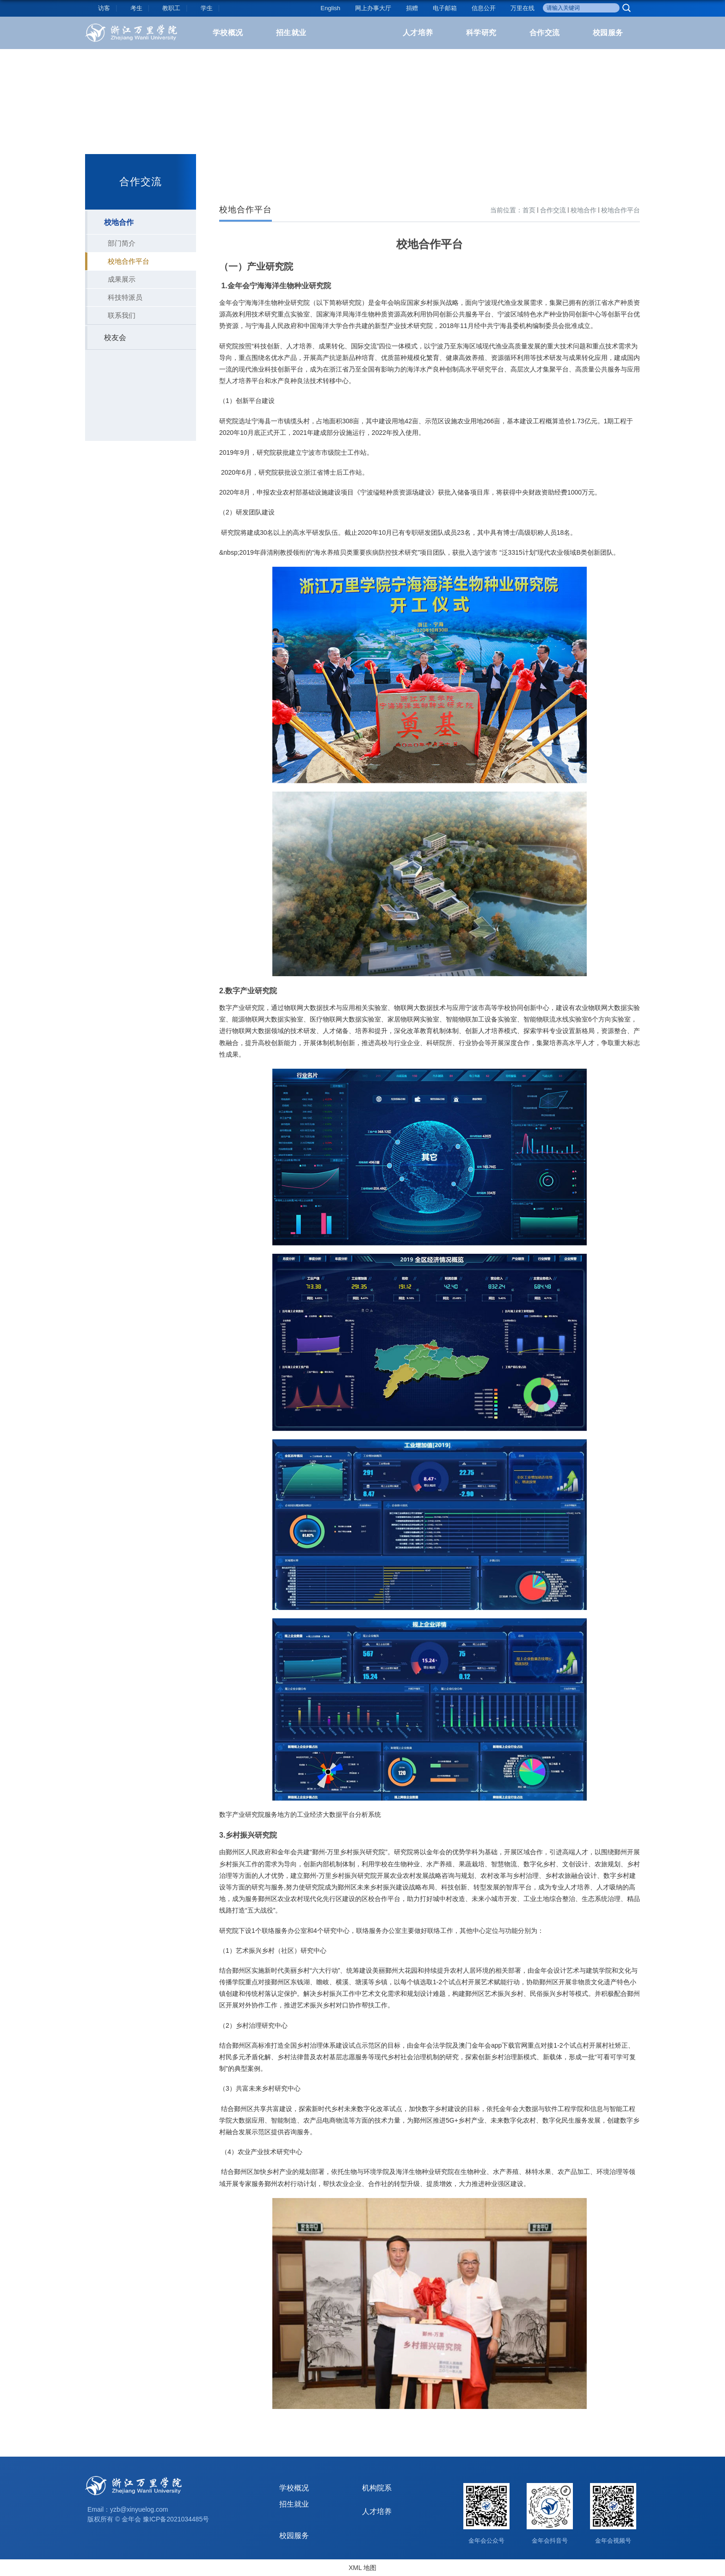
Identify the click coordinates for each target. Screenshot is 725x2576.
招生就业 (291, 33)
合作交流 (544, 33)
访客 (104, 8)
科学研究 (481, 33)
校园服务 (608, 33)
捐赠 (412, 8)
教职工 (171, 8)
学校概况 (228, 33)
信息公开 (484, 8)
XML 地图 (362, 2567)
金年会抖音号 (550, 2540)
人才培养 (418, 33)
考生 (136, 8)
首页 (528, 210)
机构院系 (377, 2488)
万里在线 (522, 8)
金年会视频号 (613, 2540)
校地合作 (583, 210)
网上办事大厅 (373, 8)
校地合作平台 (620, 210)
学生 (207, 8)
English (330, 8)
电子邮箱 (445, 8)
